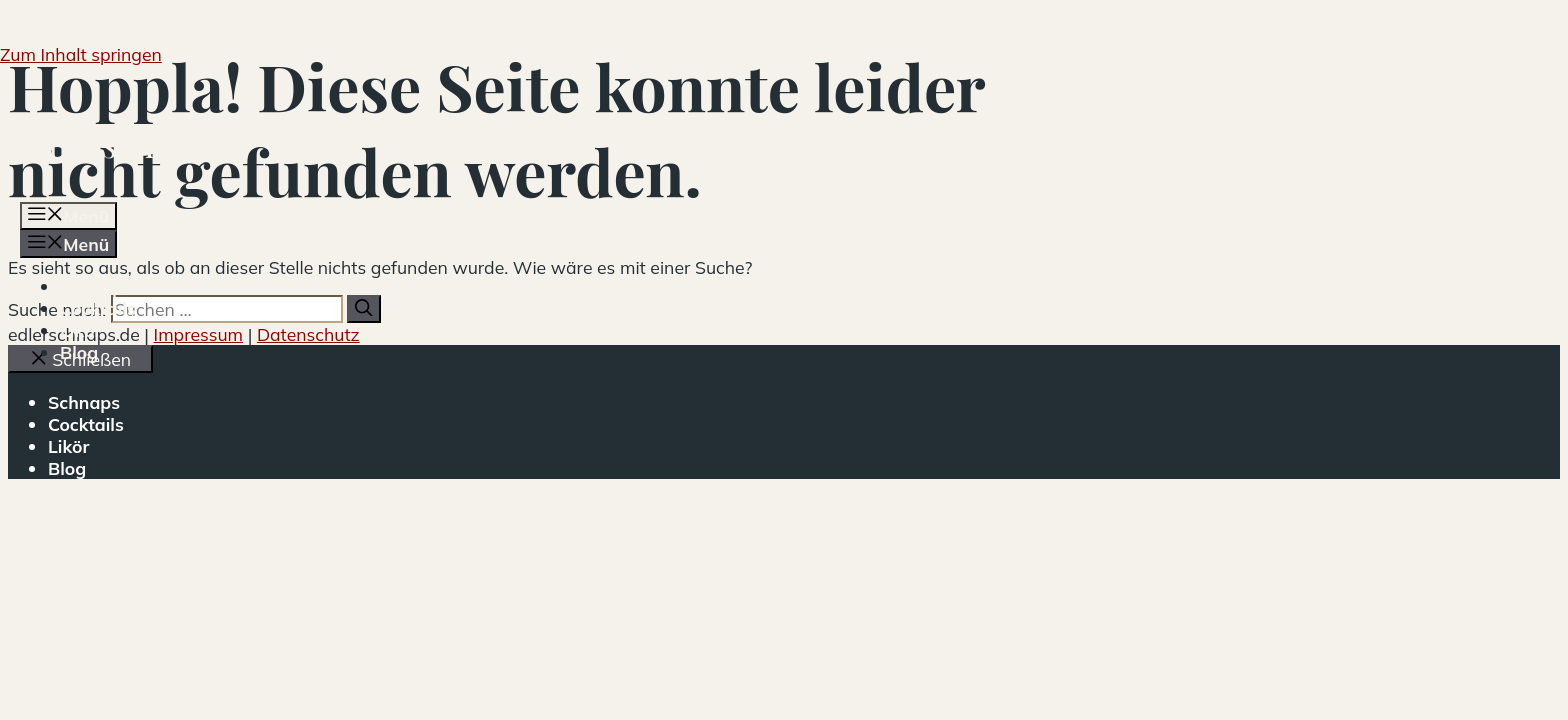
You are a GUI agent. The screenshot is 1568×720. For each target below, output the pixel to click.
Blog (79, 352)
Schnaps (96, 286)
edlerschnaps (124, 143)
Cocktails (98, 308)
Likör (80, 330)
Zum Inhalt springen (81, 54)
